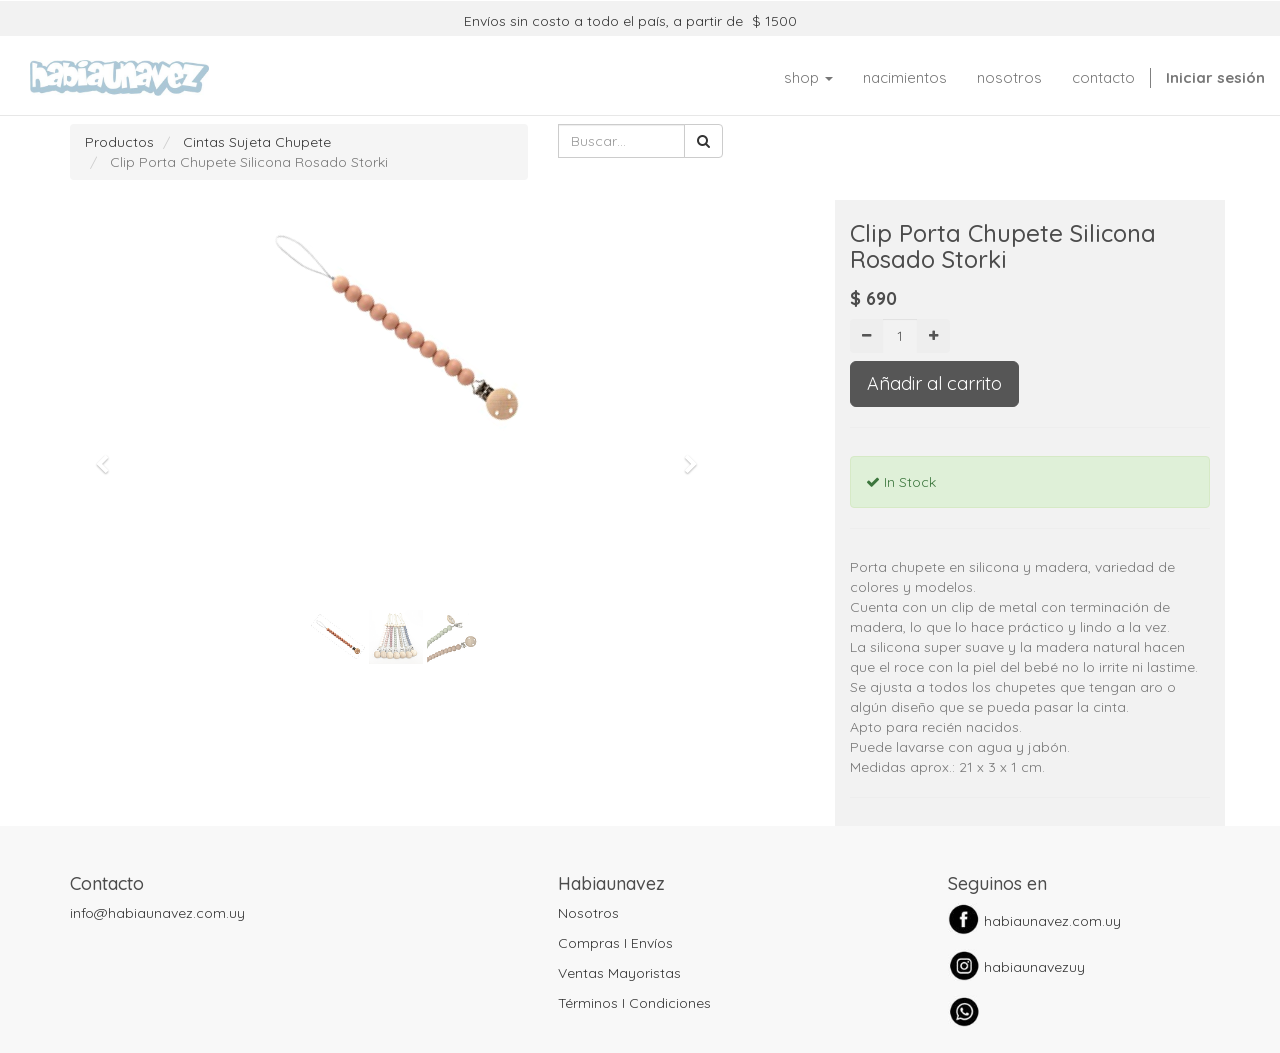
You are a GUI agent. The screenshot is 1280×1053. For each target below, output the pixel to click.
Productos (119, 142)
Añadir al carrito (934, 383)
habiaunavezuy (1034, 967)
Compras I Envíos (615, 943)
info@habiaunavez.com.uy (157, 913)
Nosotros (588, 913)
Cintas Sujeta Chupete (257, 142)
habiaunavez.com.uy (1052, 921)
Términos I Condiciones (634, 1003)
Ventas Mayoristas (619, 973)
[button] (109, 455)
